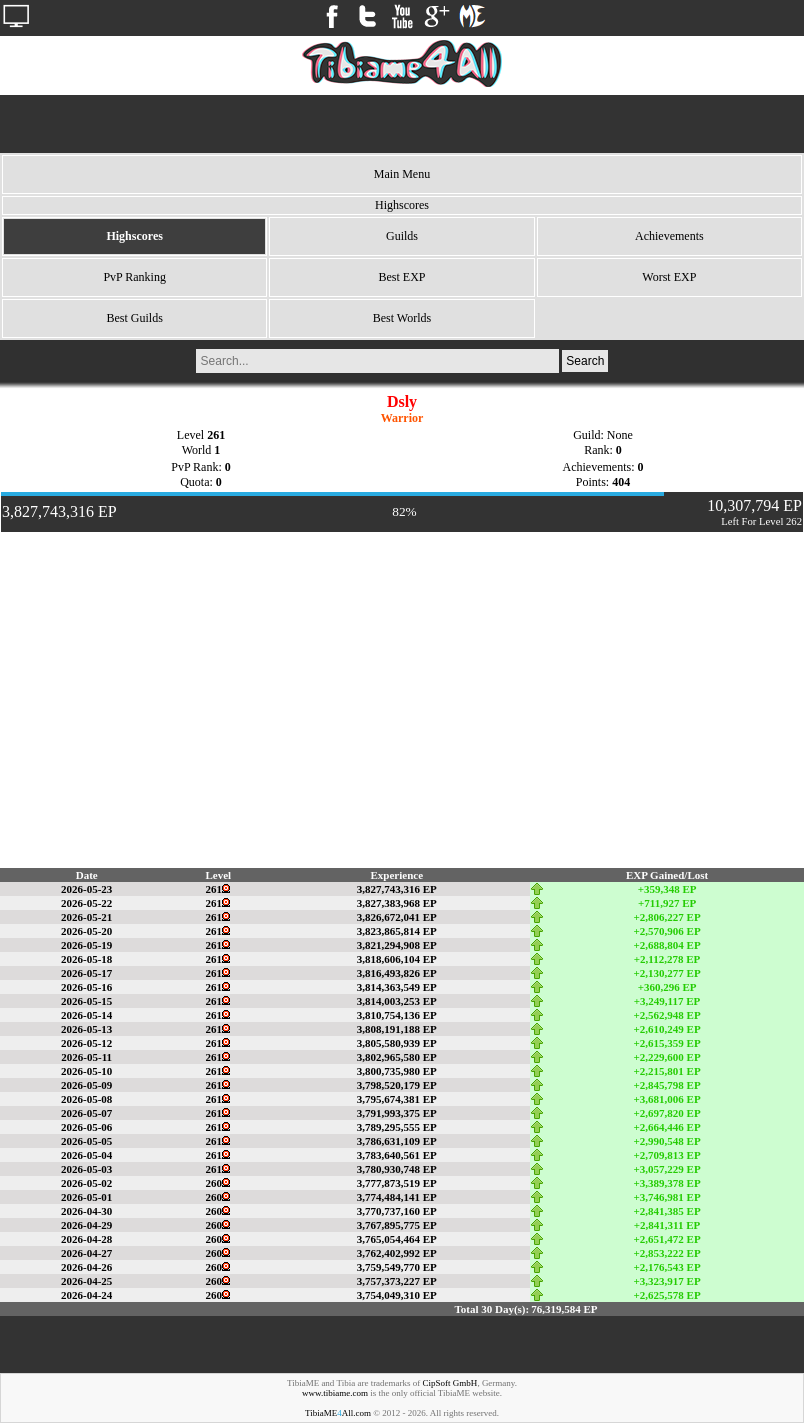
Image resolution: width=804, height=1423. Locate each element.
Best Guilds (134, 318)
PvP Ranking (134, 277)
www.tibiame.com (335, 1393)
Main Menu (402, 174)
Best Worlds (402, 318)
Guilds (402, 236)
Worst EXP (669, 277)
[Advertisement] (402, 124)
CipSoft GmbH (450, 1383)
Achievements (669, 236)
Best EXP (401, 277)
